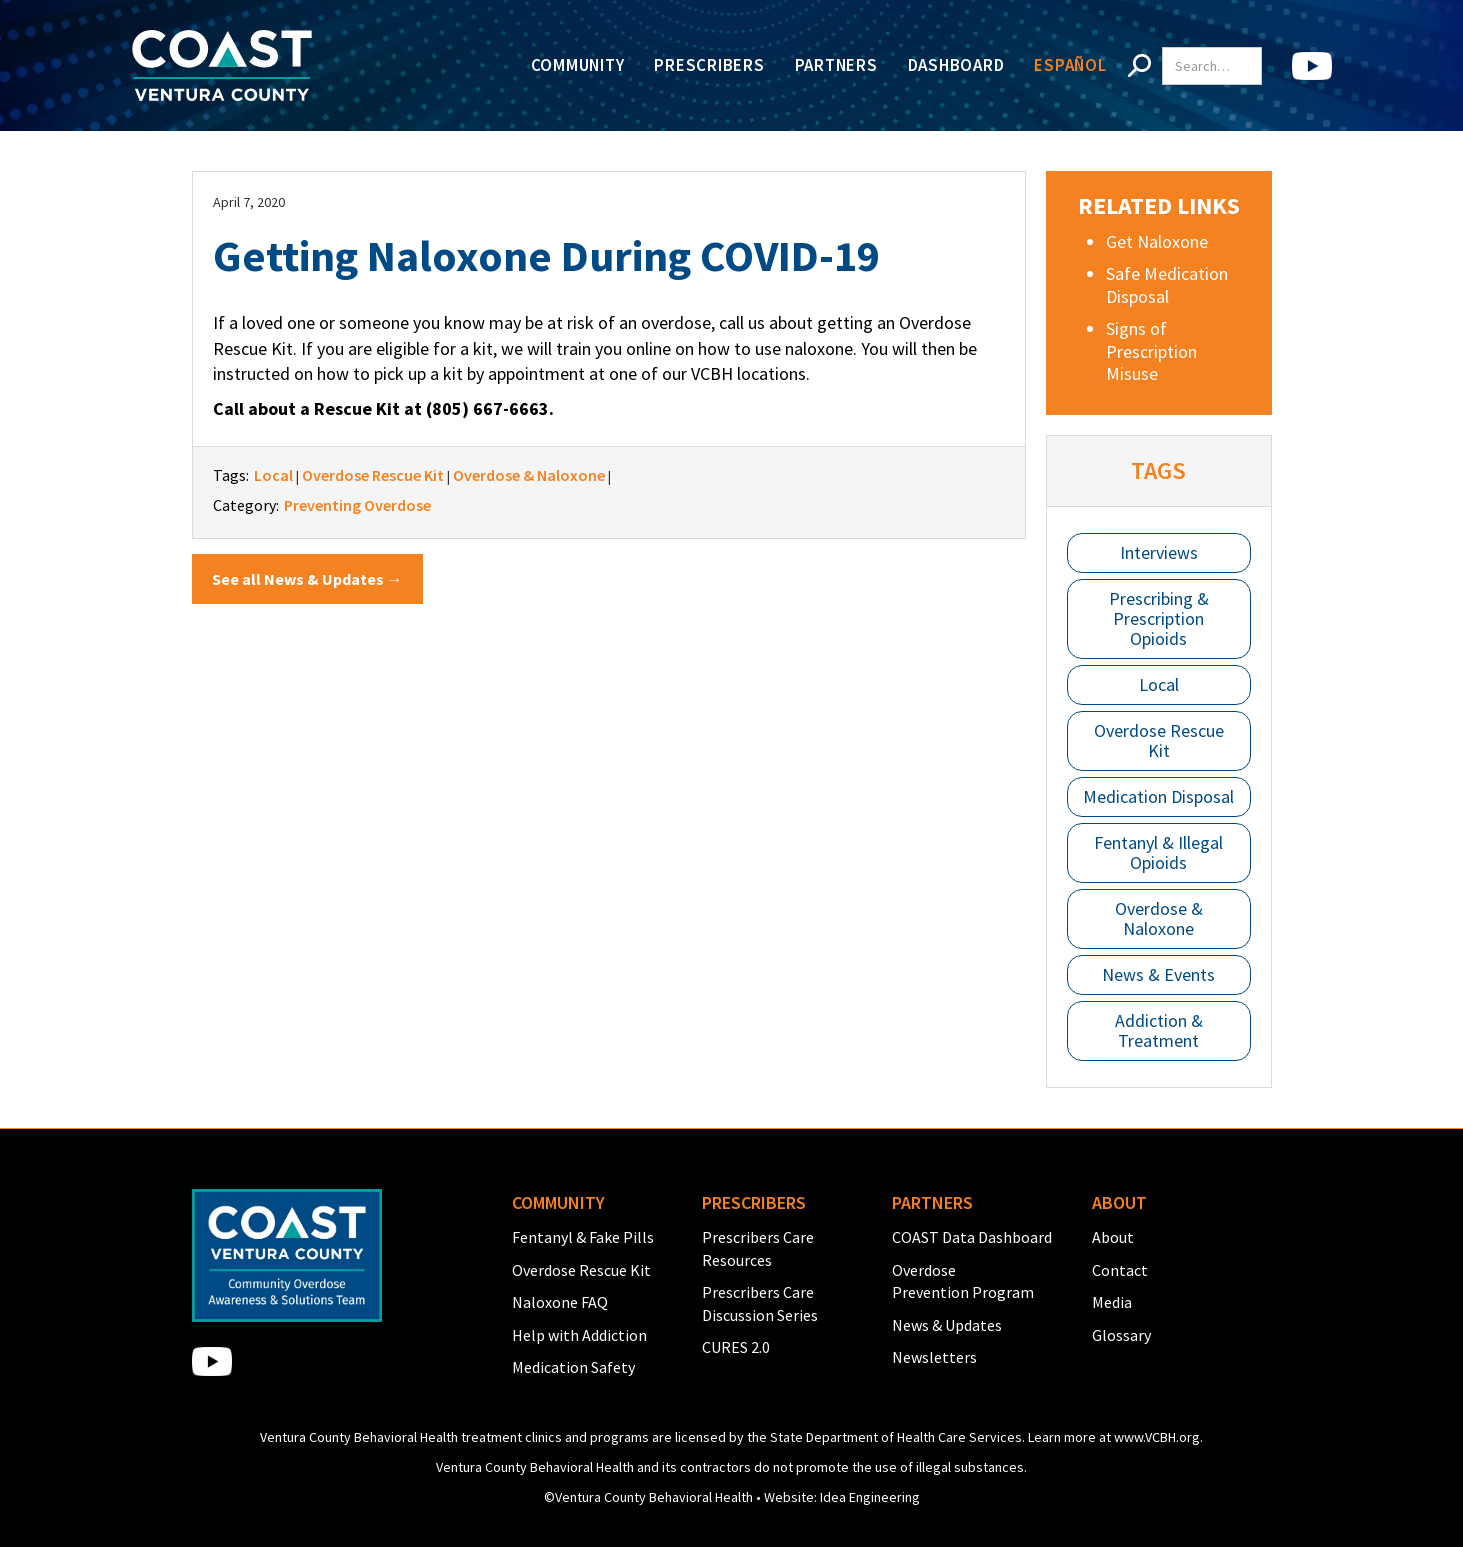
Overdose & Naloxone (1159, 918)
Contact (1120, 1270)
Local (1159, 684)
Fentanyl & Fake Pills (583, 1237)
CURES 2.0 (736, 1347)
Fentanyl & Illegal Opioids (1158, 852)
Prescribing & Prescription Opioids (1159, 618)
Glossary (1121, 1335)
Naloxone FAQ (560, 1302)
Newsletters (934, 1357)
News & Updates (947, 1325)
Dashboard (956, 65)
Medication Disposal (1158, 796)
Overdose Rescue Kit (1159, 740)
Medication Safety (573, 1367)
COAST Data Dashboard (972, 1237)
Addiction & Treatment (1159, 1030)
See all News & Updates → (307, 579)
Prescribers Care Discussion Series (760, 1303)
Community (578, 65)
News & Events (1158, 974)
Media (1112, 1302)
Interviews (1159, 552)
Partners (836, 65)
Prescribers (709, 65)
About (1113, 1237)
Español (1070, 65)
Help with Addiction (579, 1335)
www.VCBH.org (1157, 1437)
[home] (222, 65)
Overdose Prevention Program (963, 1281)
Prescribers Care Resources (758, 1248)
